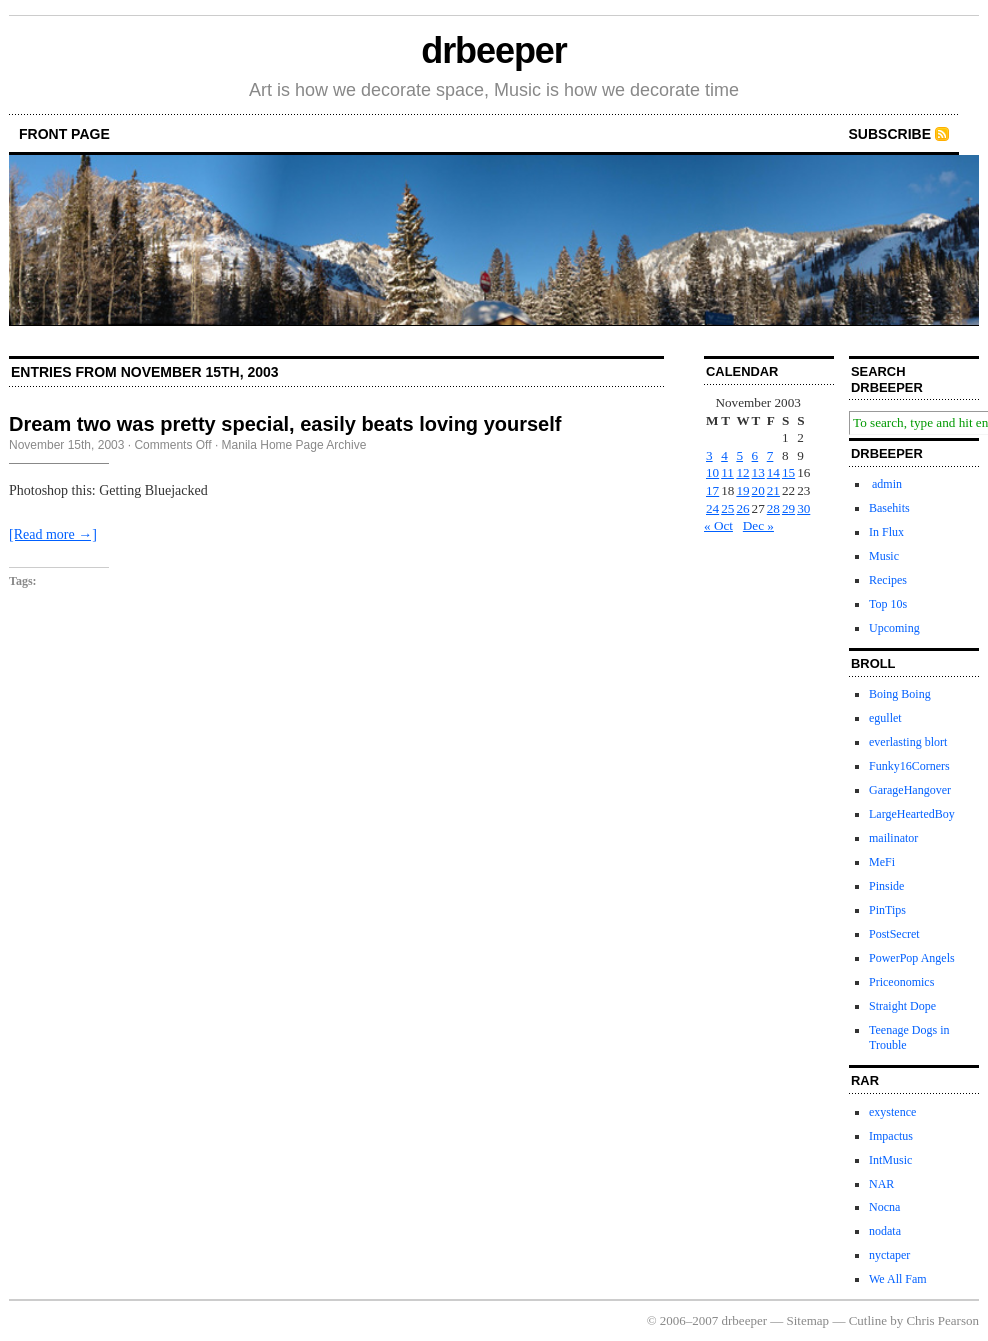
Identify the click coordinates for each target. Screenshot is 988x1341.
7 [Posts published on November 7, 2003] (770, 455)
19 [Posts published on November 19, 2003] (742, 490)
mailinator (893, 838)
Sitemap (808, 1320)
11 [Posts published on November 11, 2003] (727, 472)
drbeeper (493, 50)
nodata (885, 1231)
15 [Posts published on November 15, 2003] (788, 472)
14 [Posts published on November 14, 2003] (773, 472)
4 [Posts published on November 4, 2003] (724, 455)
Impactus (891, 1136)
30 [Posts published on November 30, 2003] (803, 508)
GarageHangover (910, 790)
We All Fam (898, 1279)
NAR (881, 1184)
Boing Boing (900, 694)
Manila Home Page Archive (294, 445)
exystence (892, 1112)
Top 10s (888, 604)
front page (64, 134)
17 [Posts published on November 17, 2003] (712, 490)
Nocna (884, 1207)
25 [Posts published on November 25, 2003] (727, 508)
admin (885, 484)
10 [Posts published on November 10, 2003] (712, 472)
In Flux (886, 532)
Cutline (868, 1320)
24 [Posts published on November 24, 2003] (712, 508)
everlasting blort (908, 742)
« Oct (718, 525)
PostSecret (894, 934)
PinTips (887, 910)
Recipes (888, 580)
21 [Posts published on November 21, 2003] (773, 490)
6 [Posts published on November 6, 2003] (755, 455)
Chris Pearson (942, 1320)
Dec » (758, 525)
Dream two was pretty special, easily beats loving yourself (285, 424)
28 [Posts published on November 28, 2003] (773, 508)
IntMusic (890, 1160)
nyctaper (889, 1255)
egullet (885, 718)
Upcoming (894, 628)
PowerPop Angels (912, 958)
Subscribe (890, 134)
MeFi (882, 862)
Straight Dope (902, 1006)
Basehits (889, 508)
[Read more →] (53, 534)
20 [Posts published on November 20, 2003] (758, 490)
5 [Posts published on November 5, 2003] (739, 455)
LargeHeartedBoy (912, 814)
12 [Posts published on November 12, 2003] (742, 472)
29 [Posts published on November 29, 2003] (788, 508)
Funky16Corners (909, 766)
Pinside (886, 886)
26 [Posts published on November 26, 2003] (742, 508)
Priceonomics (901, 982)
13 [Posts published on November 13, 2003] (758, 472)
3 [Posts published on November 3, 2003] (709, 455)
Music (884, 556)
